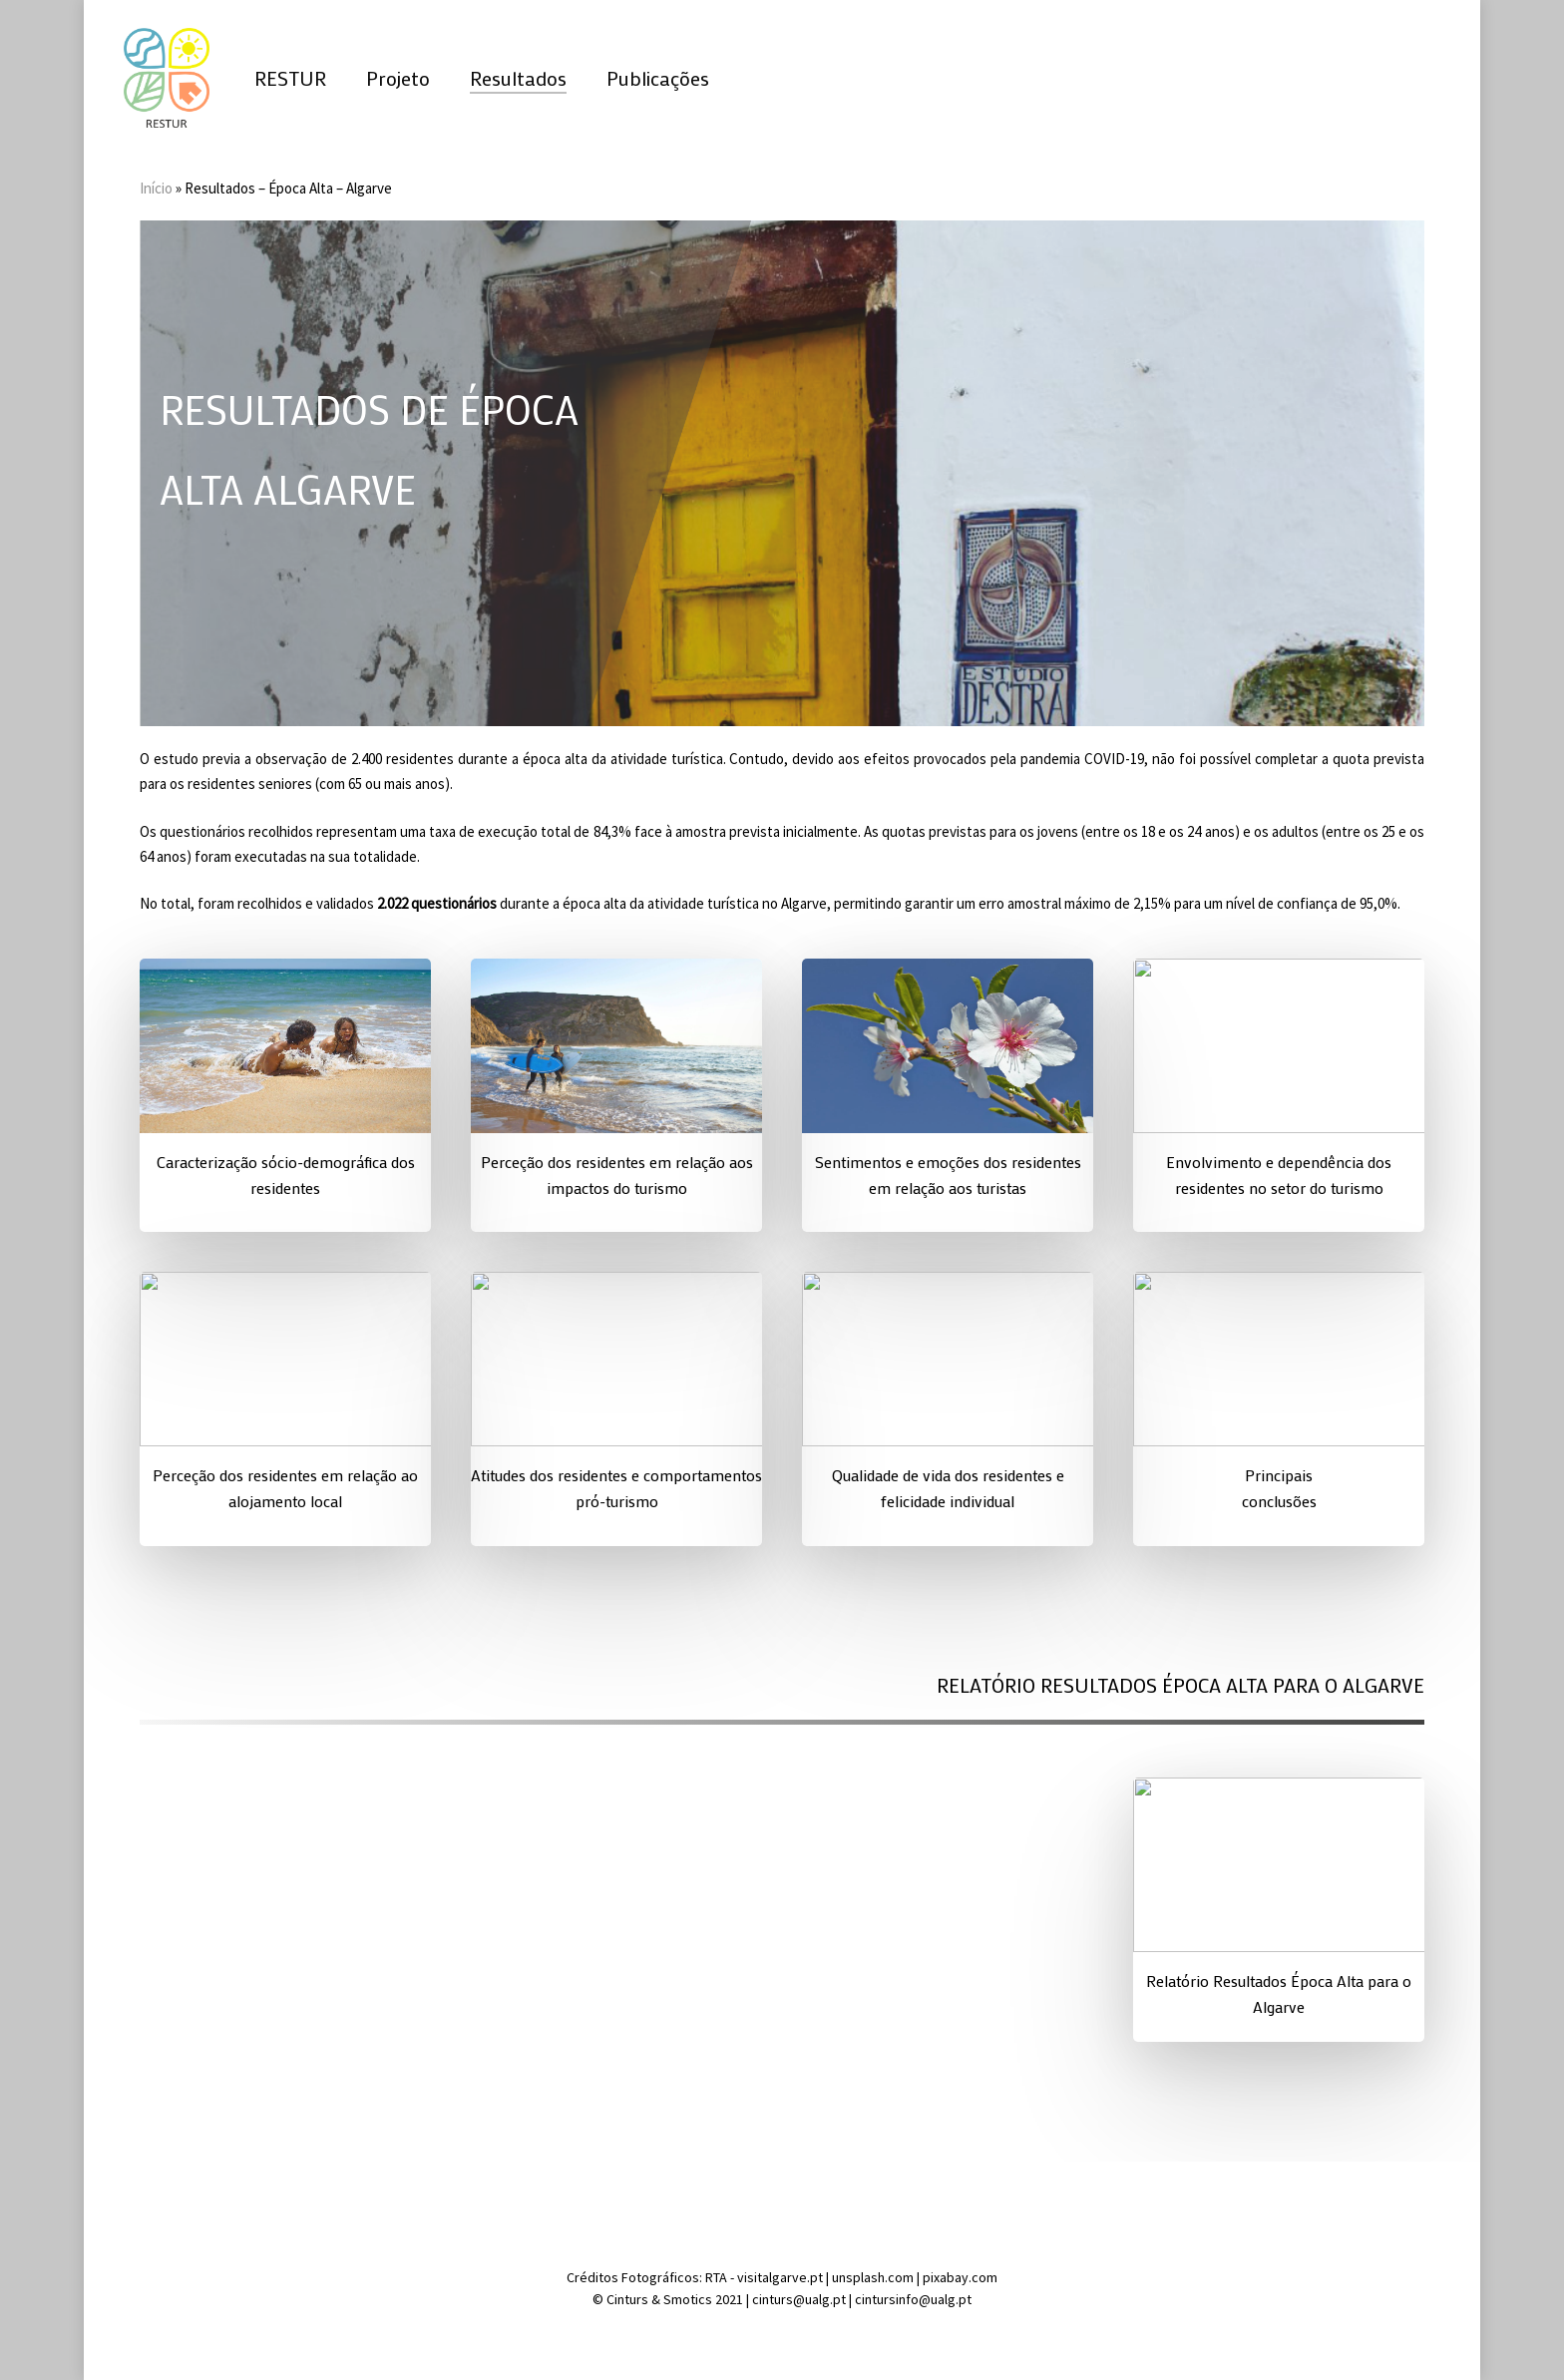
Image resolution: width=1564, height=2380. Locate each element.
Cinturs (628, 2299)
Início (156, 188)
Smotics (687, 2299)
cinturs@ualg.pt (800, 2299)
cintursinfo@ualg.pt (913, 2299)
